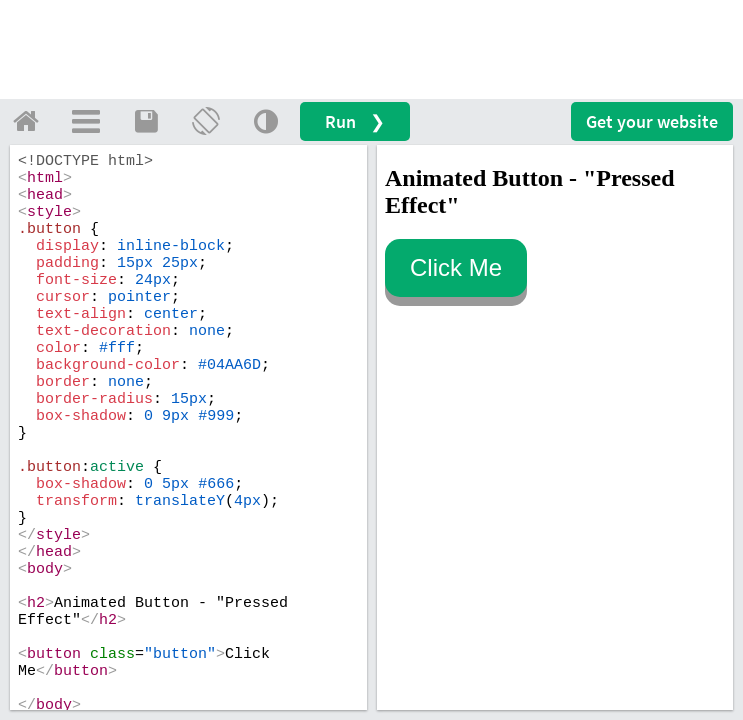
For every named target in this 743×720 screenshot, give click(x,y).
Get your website (652, 121)
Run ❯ (355, 121)
